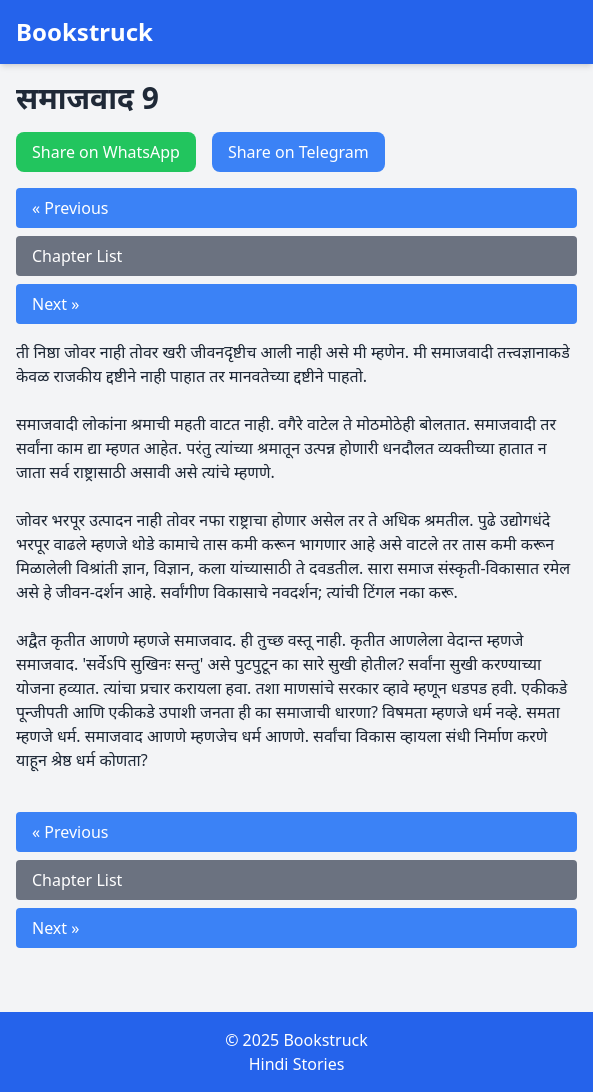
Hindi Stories (297, 1064)
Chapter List (77, 256)
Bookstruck (84, 32)
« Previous (70, 208)
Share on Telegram (298, 152)
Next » (55, 304)
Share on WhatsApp (106, 152)
